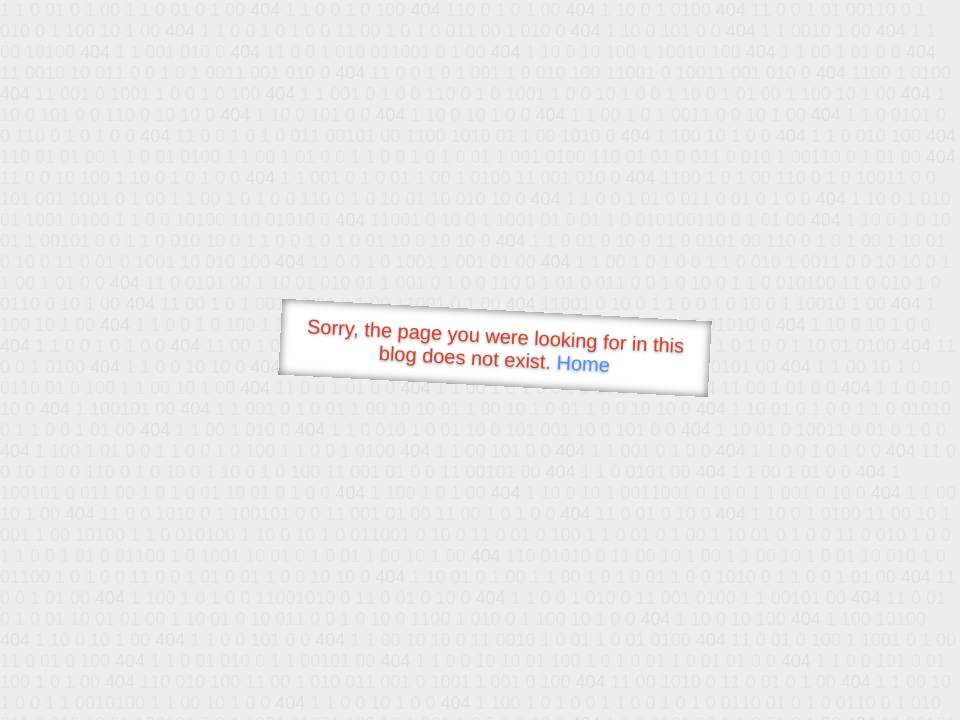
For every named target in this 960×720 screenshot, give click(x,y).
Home (583, 363)
